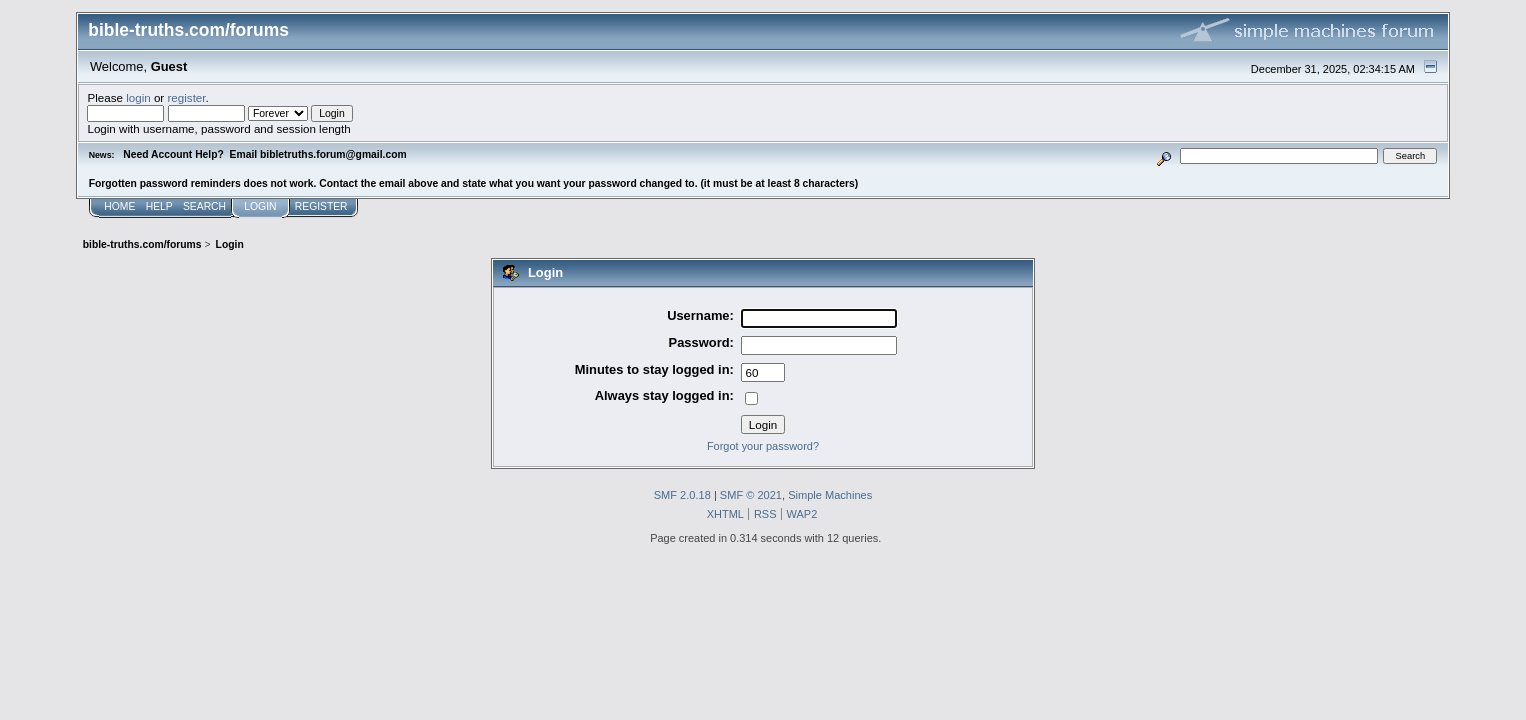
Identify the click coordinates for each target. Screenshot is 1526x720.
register (186, 97)
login (138, 97)
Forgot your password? (763, 446)
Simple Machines (830, 495)
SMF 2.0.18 (682, 495)
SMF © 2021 (751, 495)
